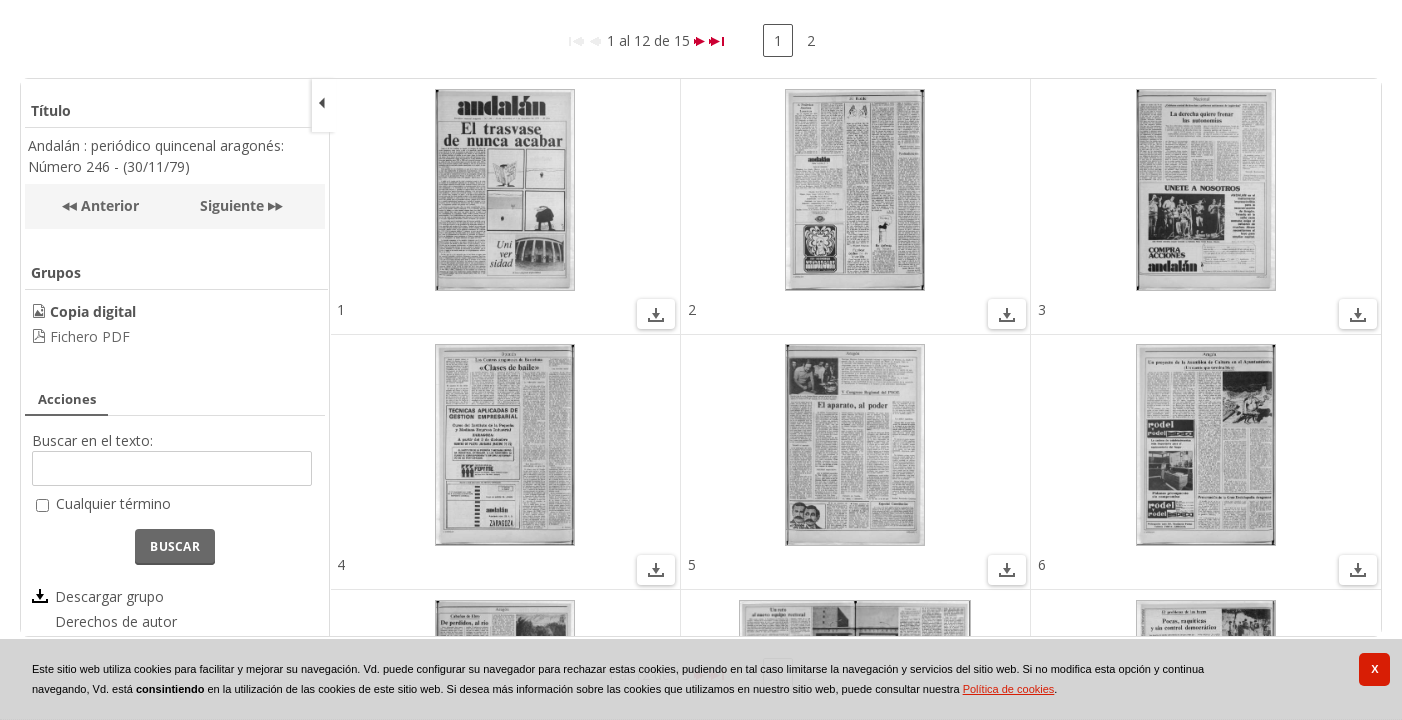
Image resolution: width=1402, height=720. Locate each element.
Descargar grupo (109, 596)
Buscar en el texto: (92, 440)
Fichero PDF (90, 336)
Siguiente (232, 205)
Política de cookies (1009, 689)
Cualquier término (113, 503)
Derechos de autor (116, 621)
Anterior (108, 205)
